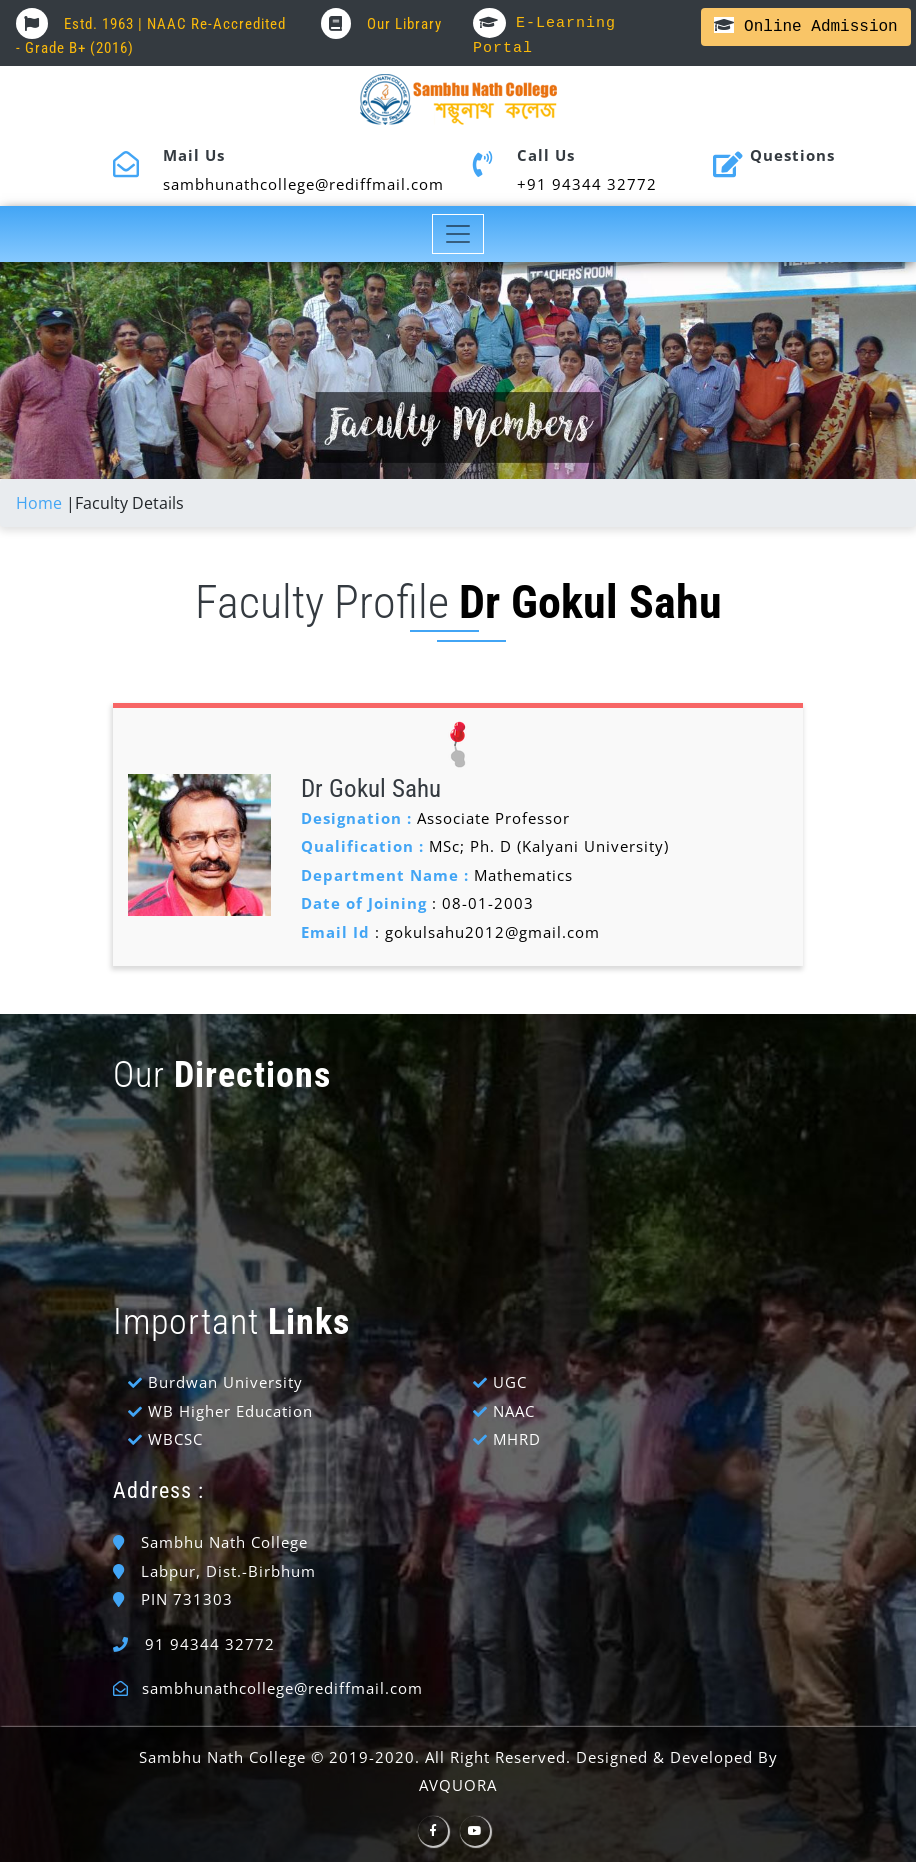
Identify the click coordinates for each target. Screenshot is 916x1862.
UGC (510, 1382)
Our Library (381, 24)
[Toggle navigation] (458, 234)
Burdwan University (225, 1382)
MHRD (517, 1439)
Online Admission (805, 26)
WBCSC (175, 1439)
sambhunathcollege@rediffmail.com (282, 1688)
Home (39, 503)
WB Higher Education (230, 1411)
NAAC (514, 1411)
